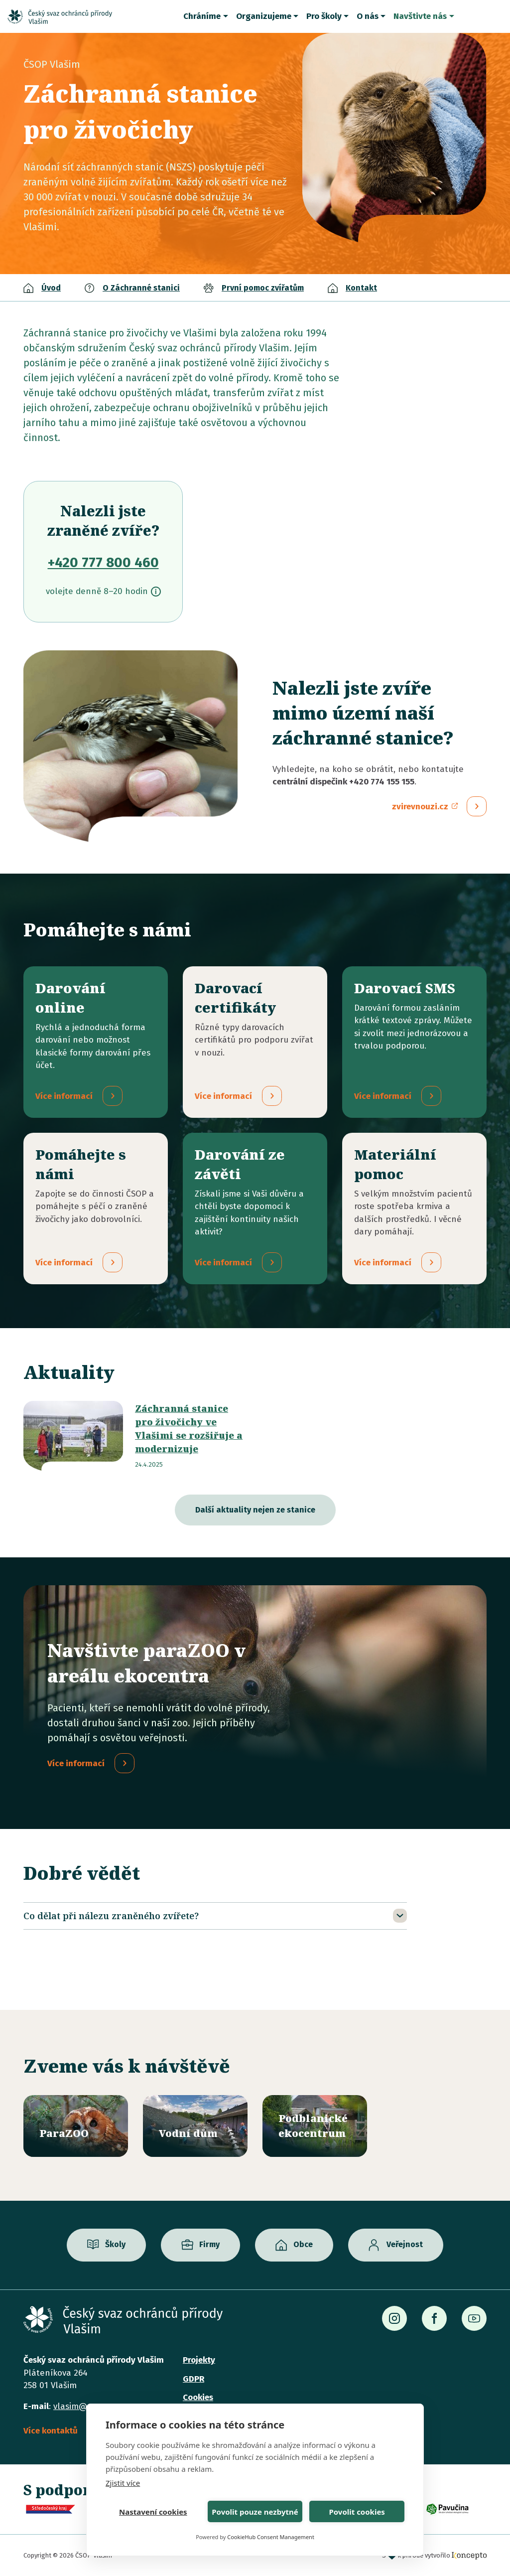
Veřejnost (404, 2245)
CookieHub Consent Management (270, 2537)
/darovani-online (95, 1042)
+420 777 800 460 (103, 562)
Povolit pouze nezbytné (255, 2512)
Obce (303, 2245)
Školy (115, 2245)
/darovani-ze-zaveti (255, 1208)
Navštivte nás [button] (420, 16)
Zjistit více (123, 2483)
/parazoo (75, 2126)
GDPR (193, 2379)
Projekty (199, 2360)
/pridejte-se (95, 1208)
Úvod (51, 288)
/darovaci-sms (414, 1042)
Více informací (76, 1764)
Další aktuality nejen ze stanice (255, 1510)
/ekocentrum (314, 2126)
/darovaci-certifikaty (255, 1042)
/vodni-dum (195, 2126)
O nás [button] (368, 16)
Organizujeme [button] (263, 16)
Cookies (198, 2397)
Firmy (209, 2245)
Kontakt (361, 288)
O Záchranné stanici (141, 288)
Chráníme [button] (202, 16)
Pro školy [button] (324, 16)
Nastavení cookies (153, 2512)
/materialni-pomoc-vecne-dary (414, 1208)
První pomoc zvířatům (263, 288)
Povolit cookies (356, 2512)
